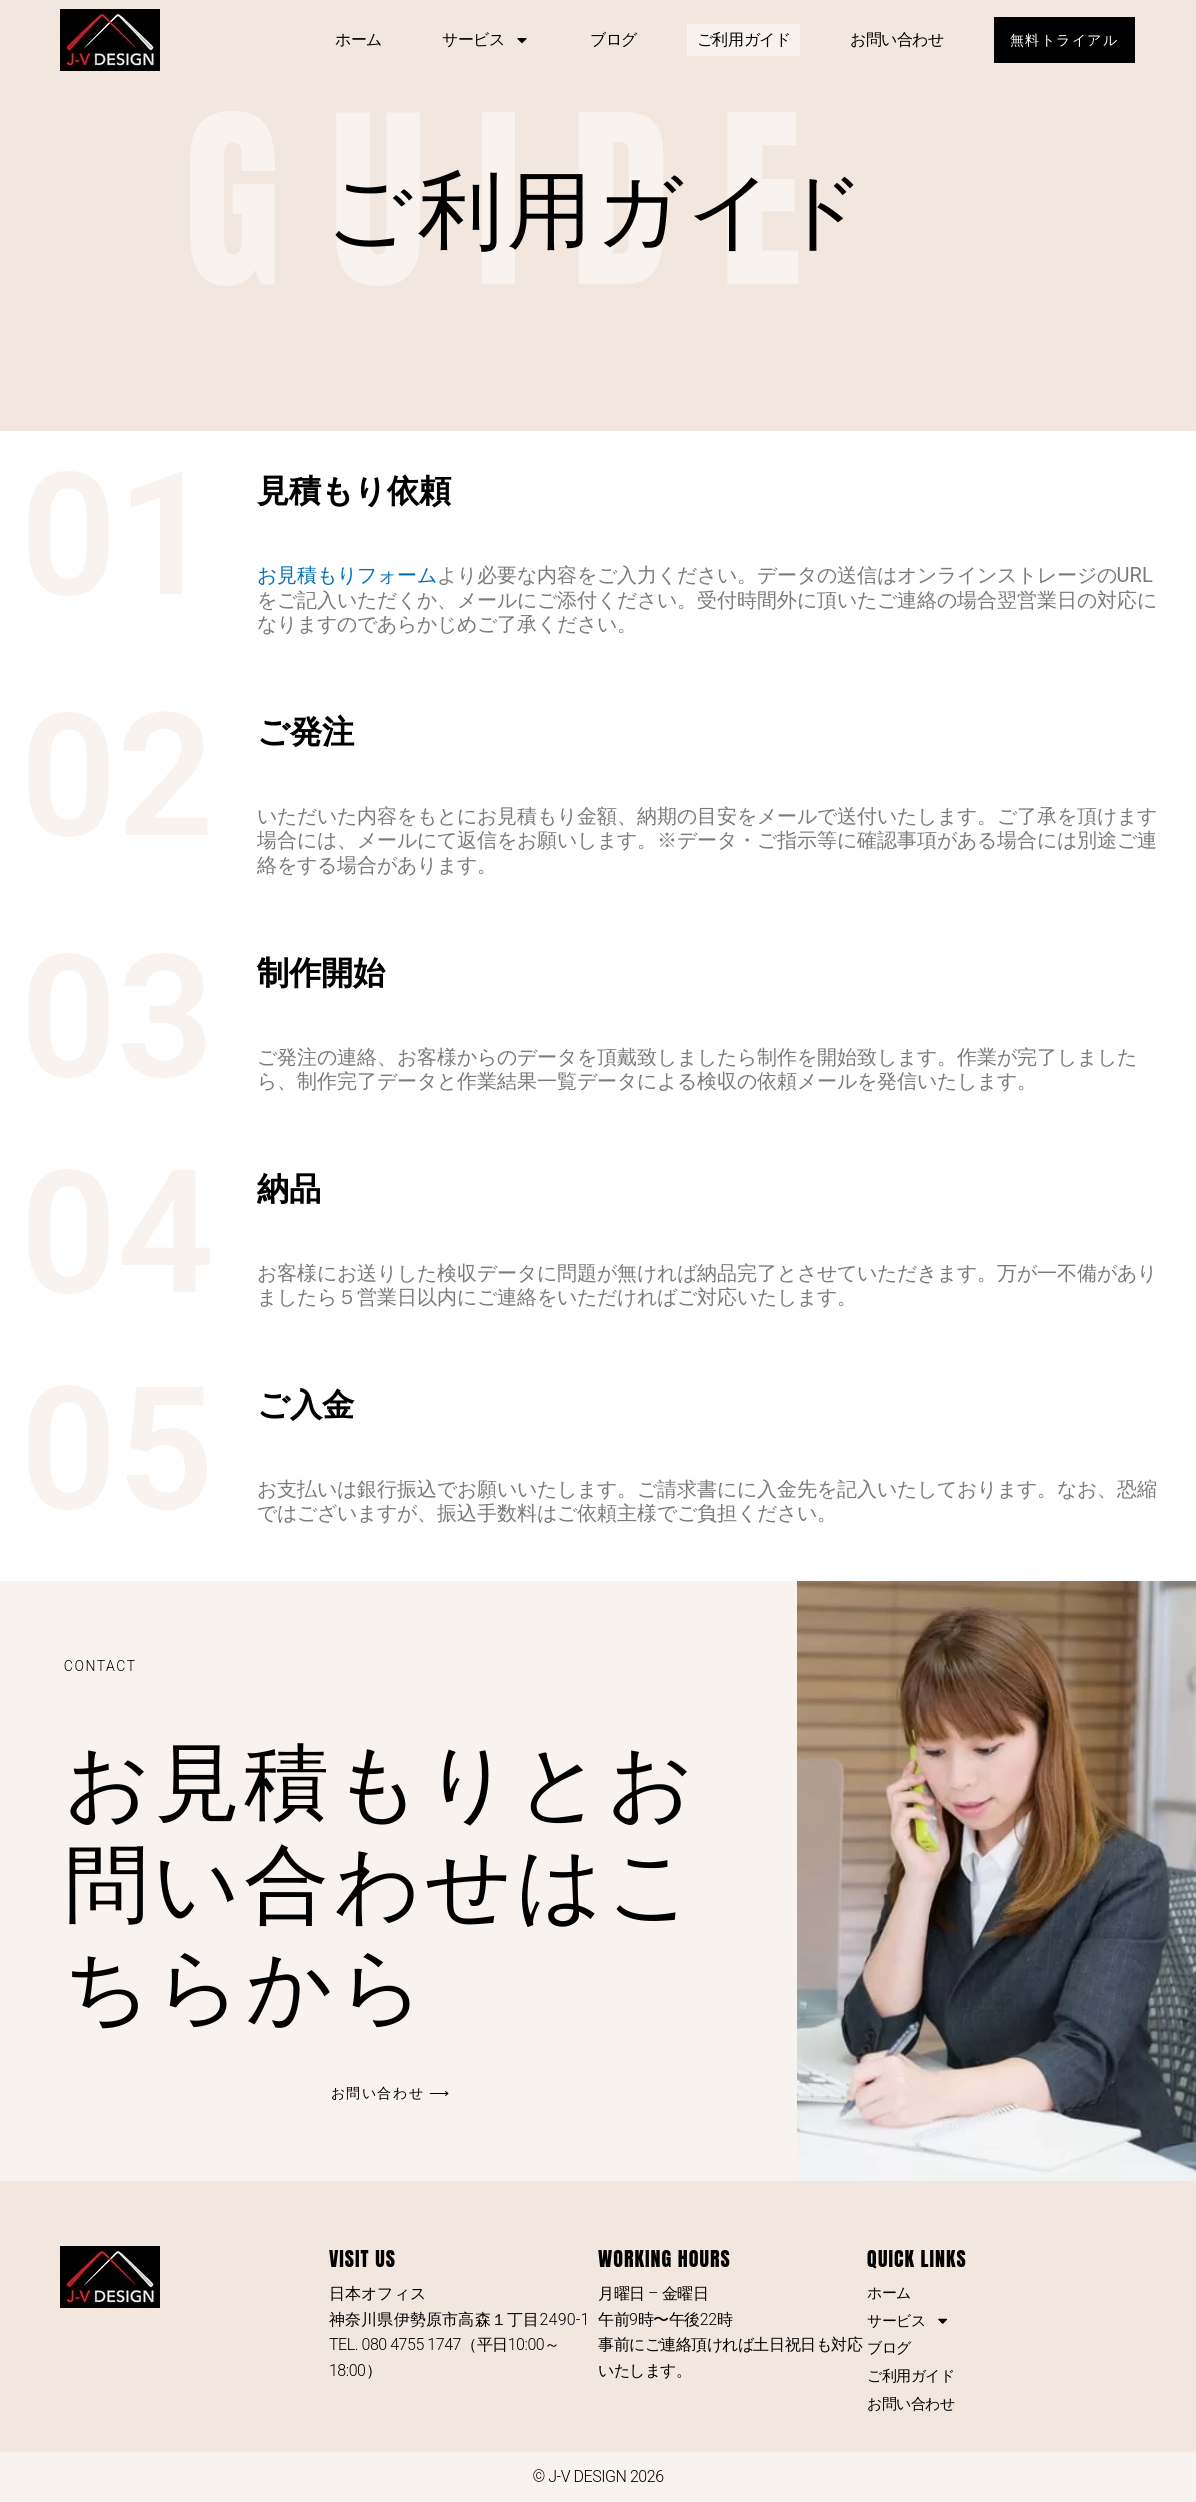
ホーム (349, 39)
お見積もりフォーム (347, 575)
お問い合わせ (887, 39)
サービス (477, 40)
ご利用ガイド (734, 39)
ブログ (604, 39)
